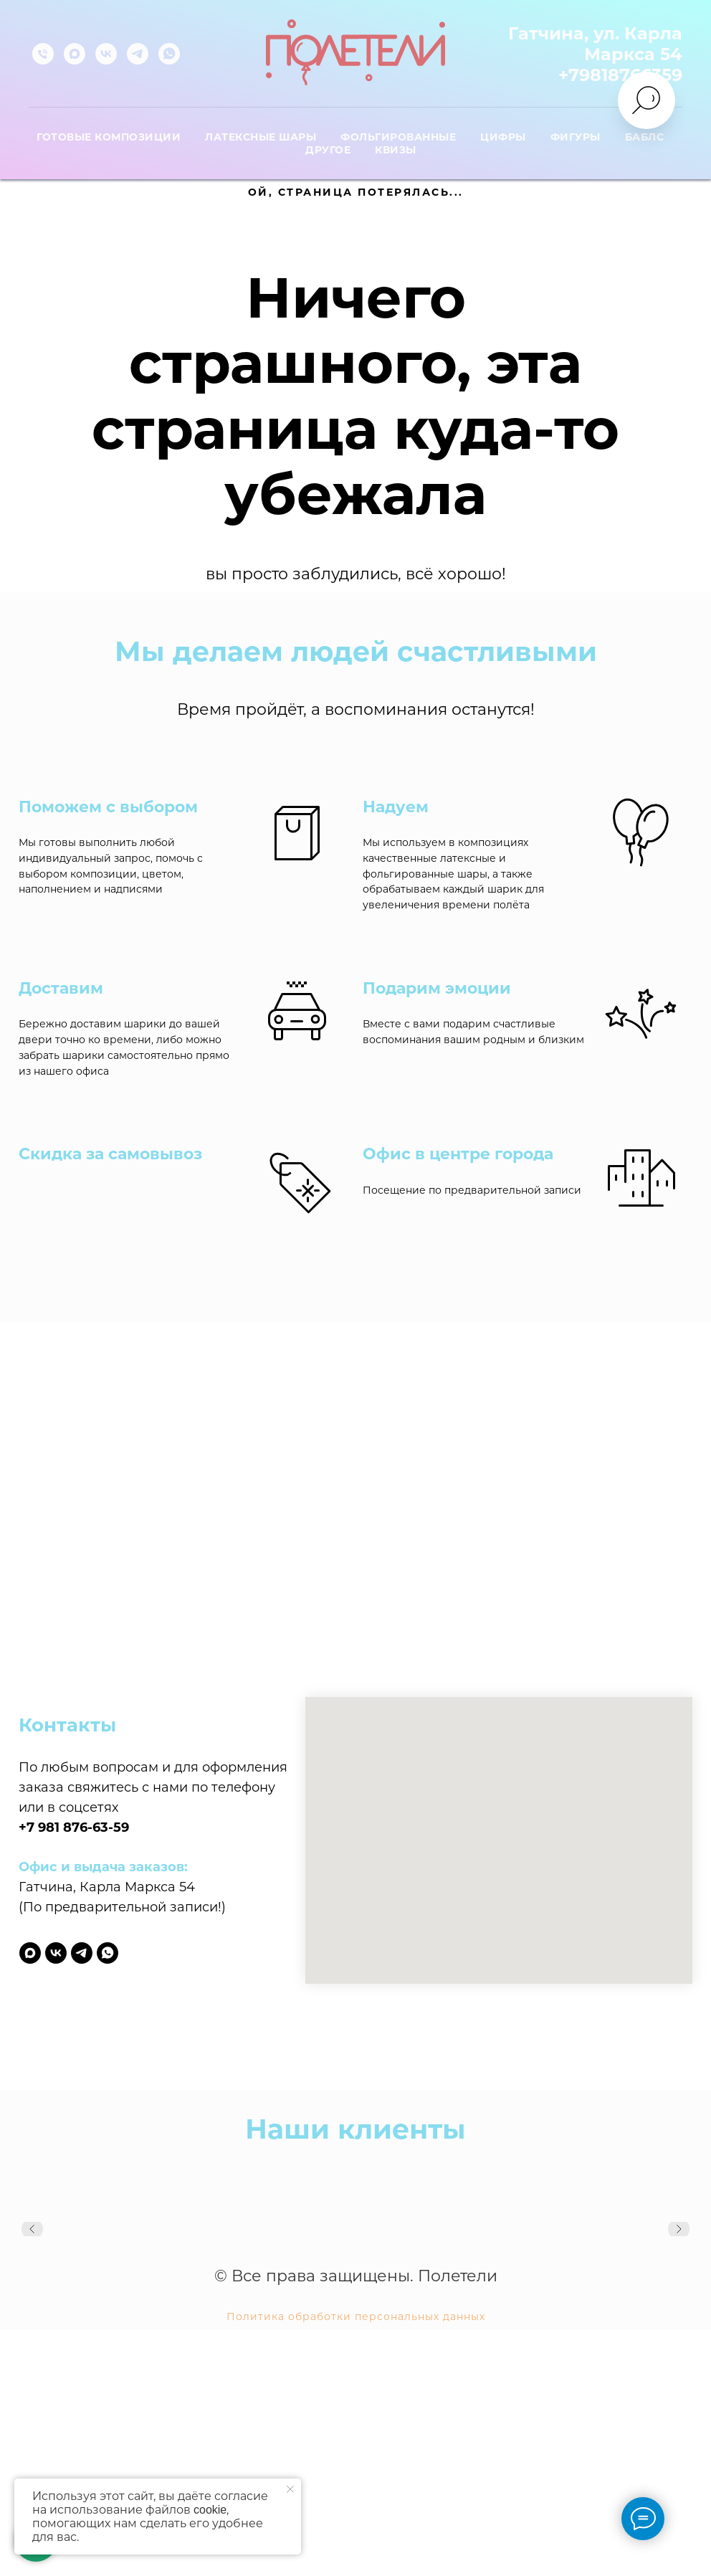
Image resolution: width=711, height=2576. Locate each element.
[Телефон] (43, 54)
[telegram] (137, 54)
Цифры (503, 136)
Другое (327, 149)
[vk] (106, 54)
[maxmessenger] (74, 54)
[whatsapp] (169, 54)
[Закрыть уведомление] (290, 2489)
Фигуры (575, 136)
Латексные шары (260, 136)
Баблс (644, 136)
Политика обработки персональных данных (355, 2316)
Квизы (395, 149)
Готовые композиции (109, 136)
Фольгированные (398, 136)
